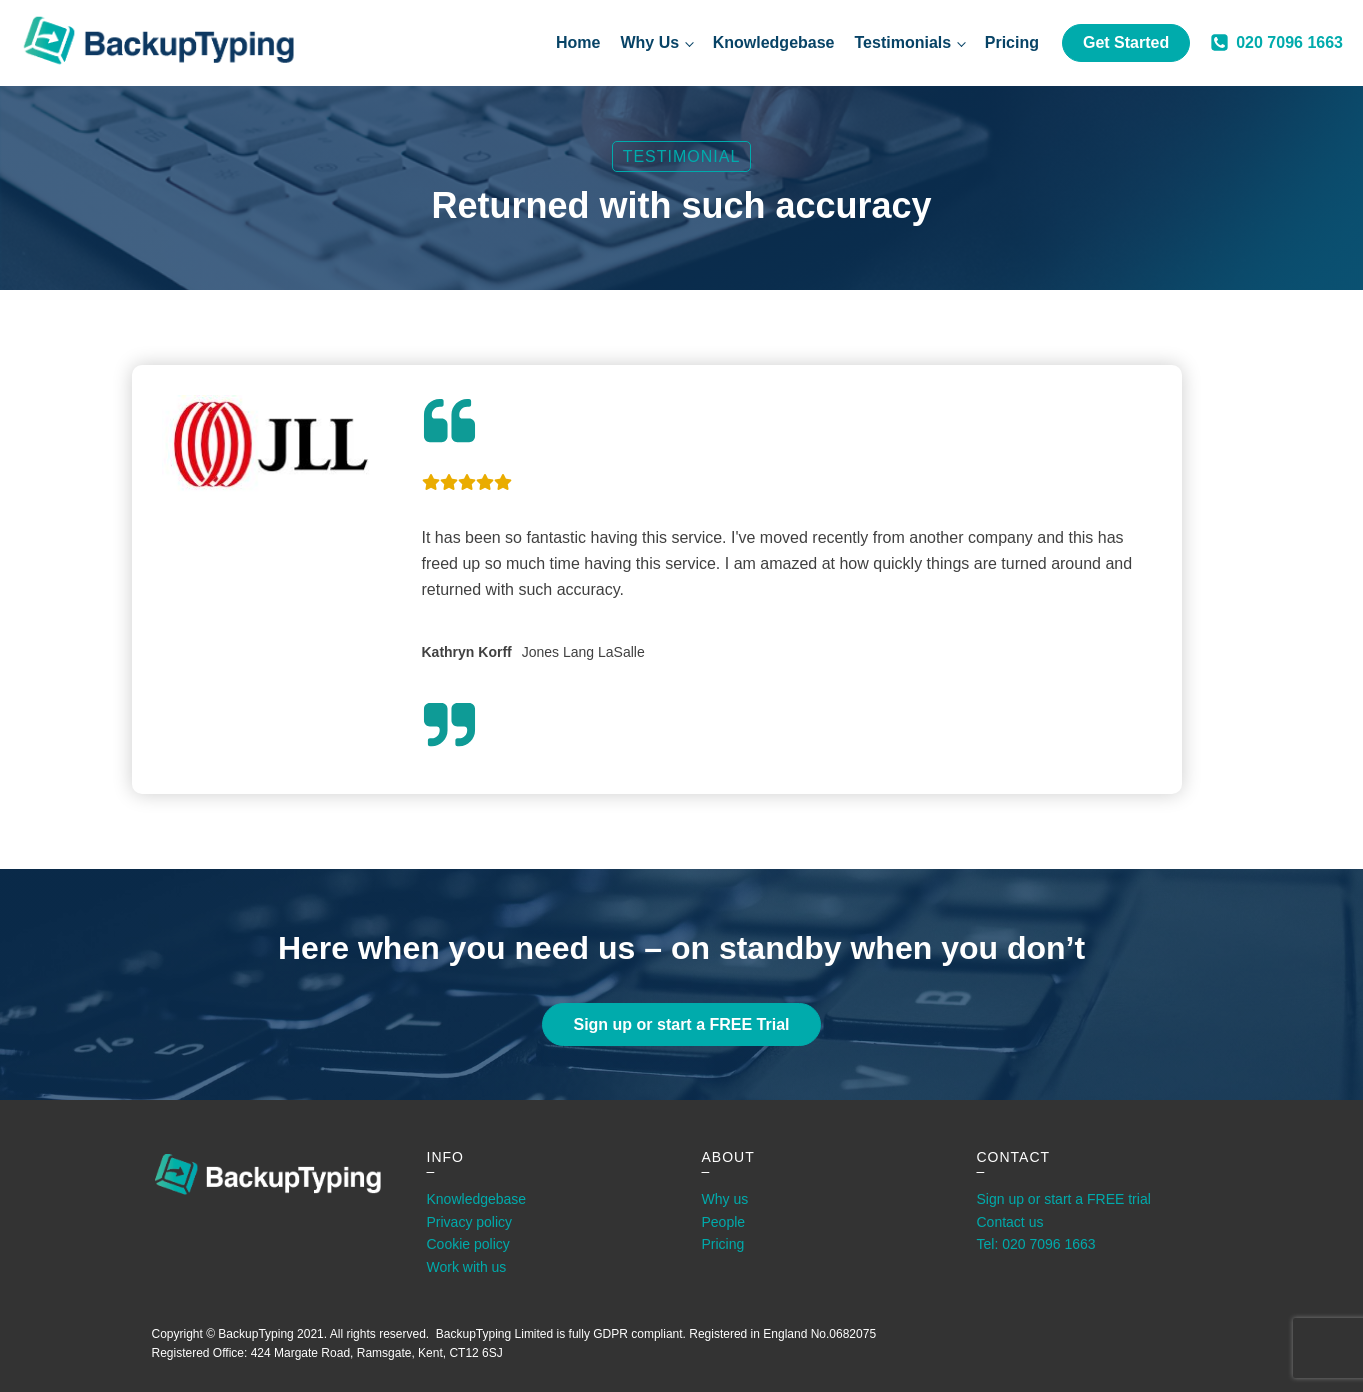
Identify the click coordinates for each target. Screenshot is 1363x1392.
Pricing (1012, 42)
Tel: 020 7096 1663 (1036, 1244)
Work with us (467, 1267)
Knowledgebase (774, 42)
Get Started (1126, 42)
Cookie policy (468, 1244)
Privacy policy (470, 1222)
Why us (725, 1199)
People (724, 1222)
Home (578, 42)
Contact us (1010, 1222)
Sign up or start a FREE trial (1064, 1199)
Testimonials (903, 42)
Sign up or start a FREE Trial (681, 1024)
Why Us (649, 42)
